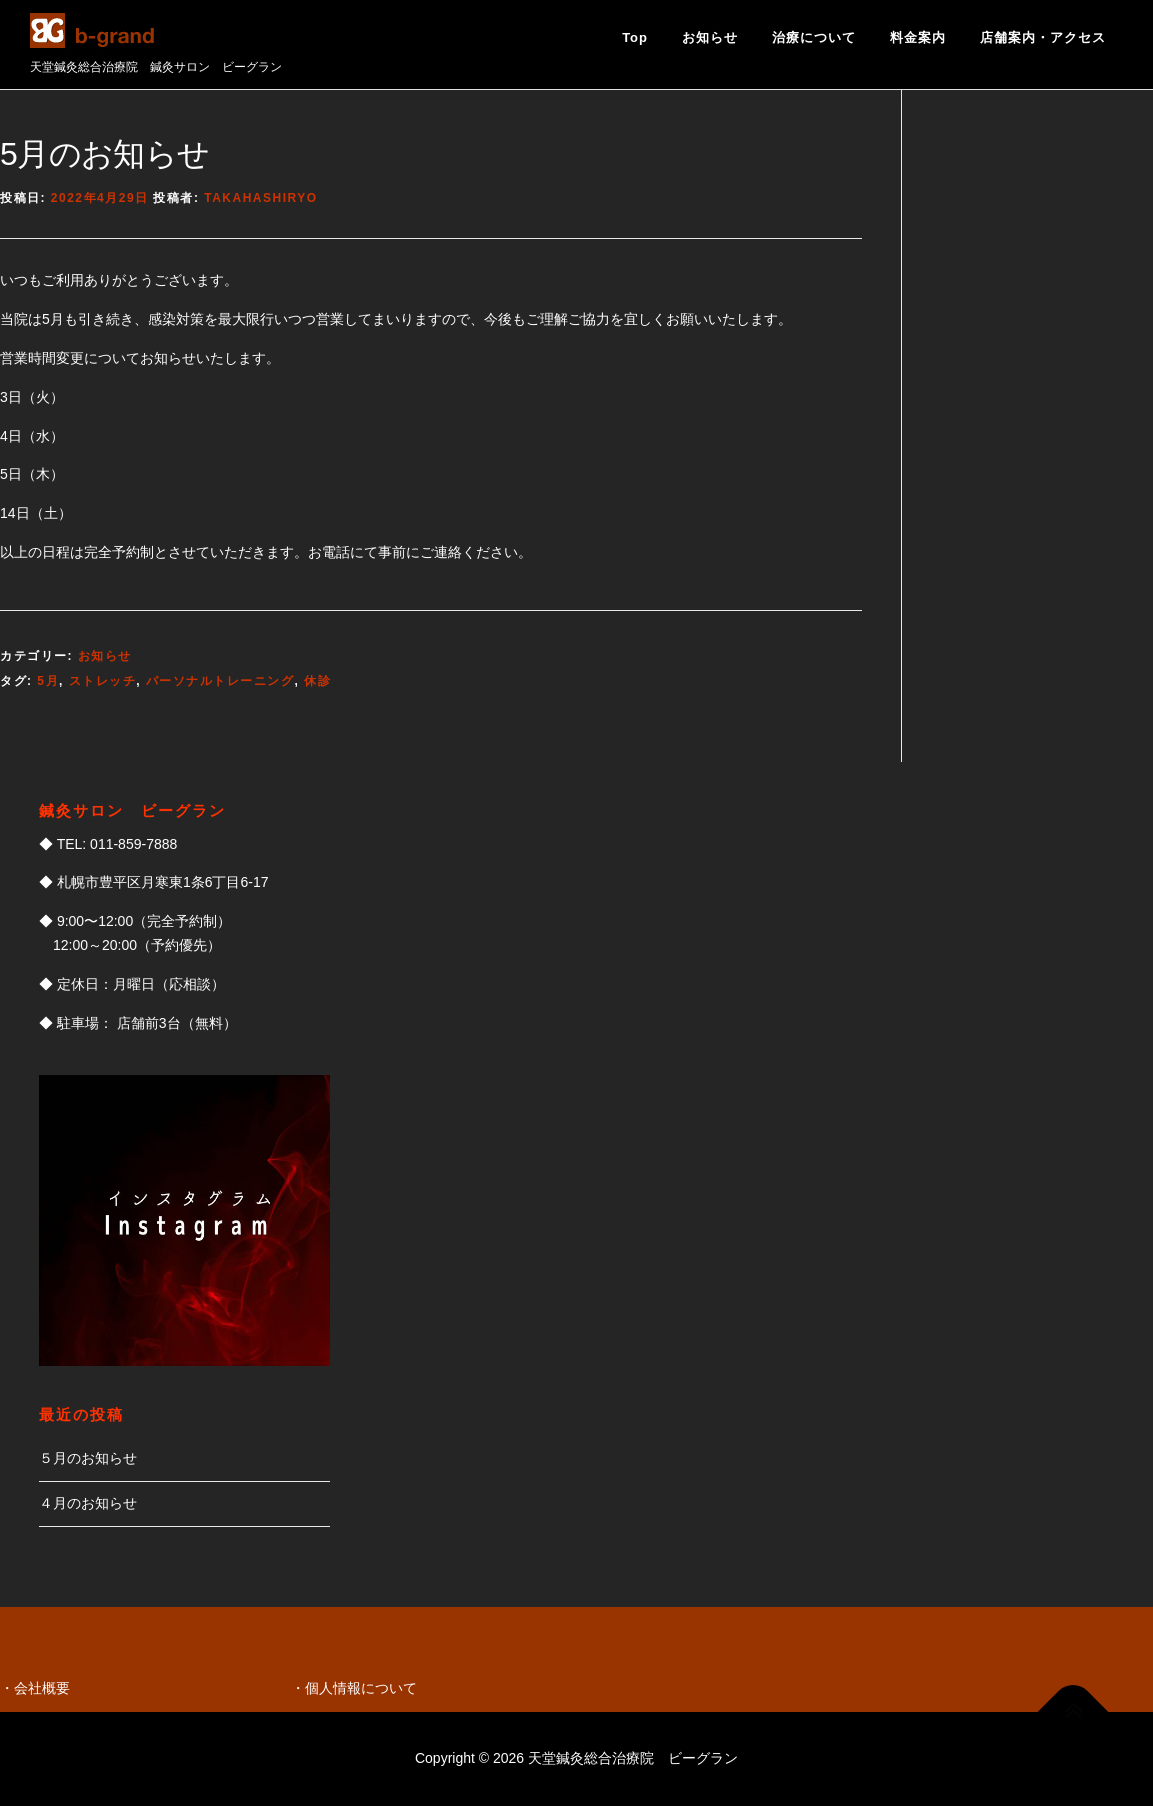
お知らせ (710, 37)
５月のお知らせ (88, 1458)
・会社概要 (35, 1688)
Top (635, 37)
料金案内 (918, 37)
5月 (48, 681)
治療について (814, 37)
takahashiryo (260, 198)
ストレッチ (103, 681)
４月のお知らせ (88, 1503)
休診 (317, 681)
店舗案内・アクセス (1043, 37)
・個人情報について (354, 1688)
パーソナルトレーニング (220, 681)
